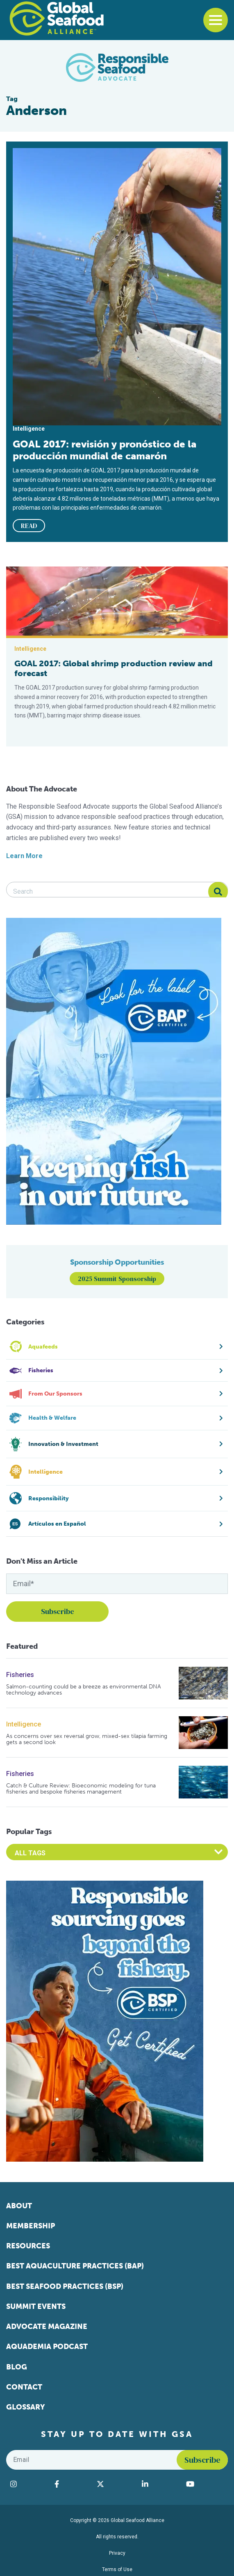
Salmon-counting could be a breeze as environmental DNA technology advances (83, 1690)
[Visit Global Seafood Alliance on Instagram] (28, 2483)
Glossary (25, 2407)
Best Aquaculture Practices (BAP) (75, 2265)
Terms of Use (117, 2569)
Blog (16, 2366)
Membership (30, 2225)
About (19, 2205)
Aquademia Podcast (47, 2346)
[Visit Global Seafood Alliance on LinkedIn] (160, 2483)
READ (29, 525)
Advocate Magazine (46, 2326)
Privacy (117, 2553)
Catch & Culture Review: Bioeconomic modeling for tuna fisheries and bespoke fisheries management (81, 1789)
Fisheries (20, 1675)
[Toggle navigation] (215, 20)
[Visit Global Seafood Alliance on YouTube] (205, 2483)
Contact (24, 2387)
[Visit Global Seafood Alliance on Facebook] (71, 2483)
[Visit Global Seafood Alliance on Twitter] (115, 2483)
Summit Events (36, 2306)
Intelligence (23, 1724)
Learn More (24, 856)
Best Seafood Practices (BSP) (64, 2286)
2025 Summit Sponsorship (117, 1278)
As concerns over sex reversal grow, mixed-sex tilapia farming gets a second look (86, 1739)
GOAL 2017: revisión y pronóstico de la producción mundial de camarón (104, 450)
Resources (28, 2245)
